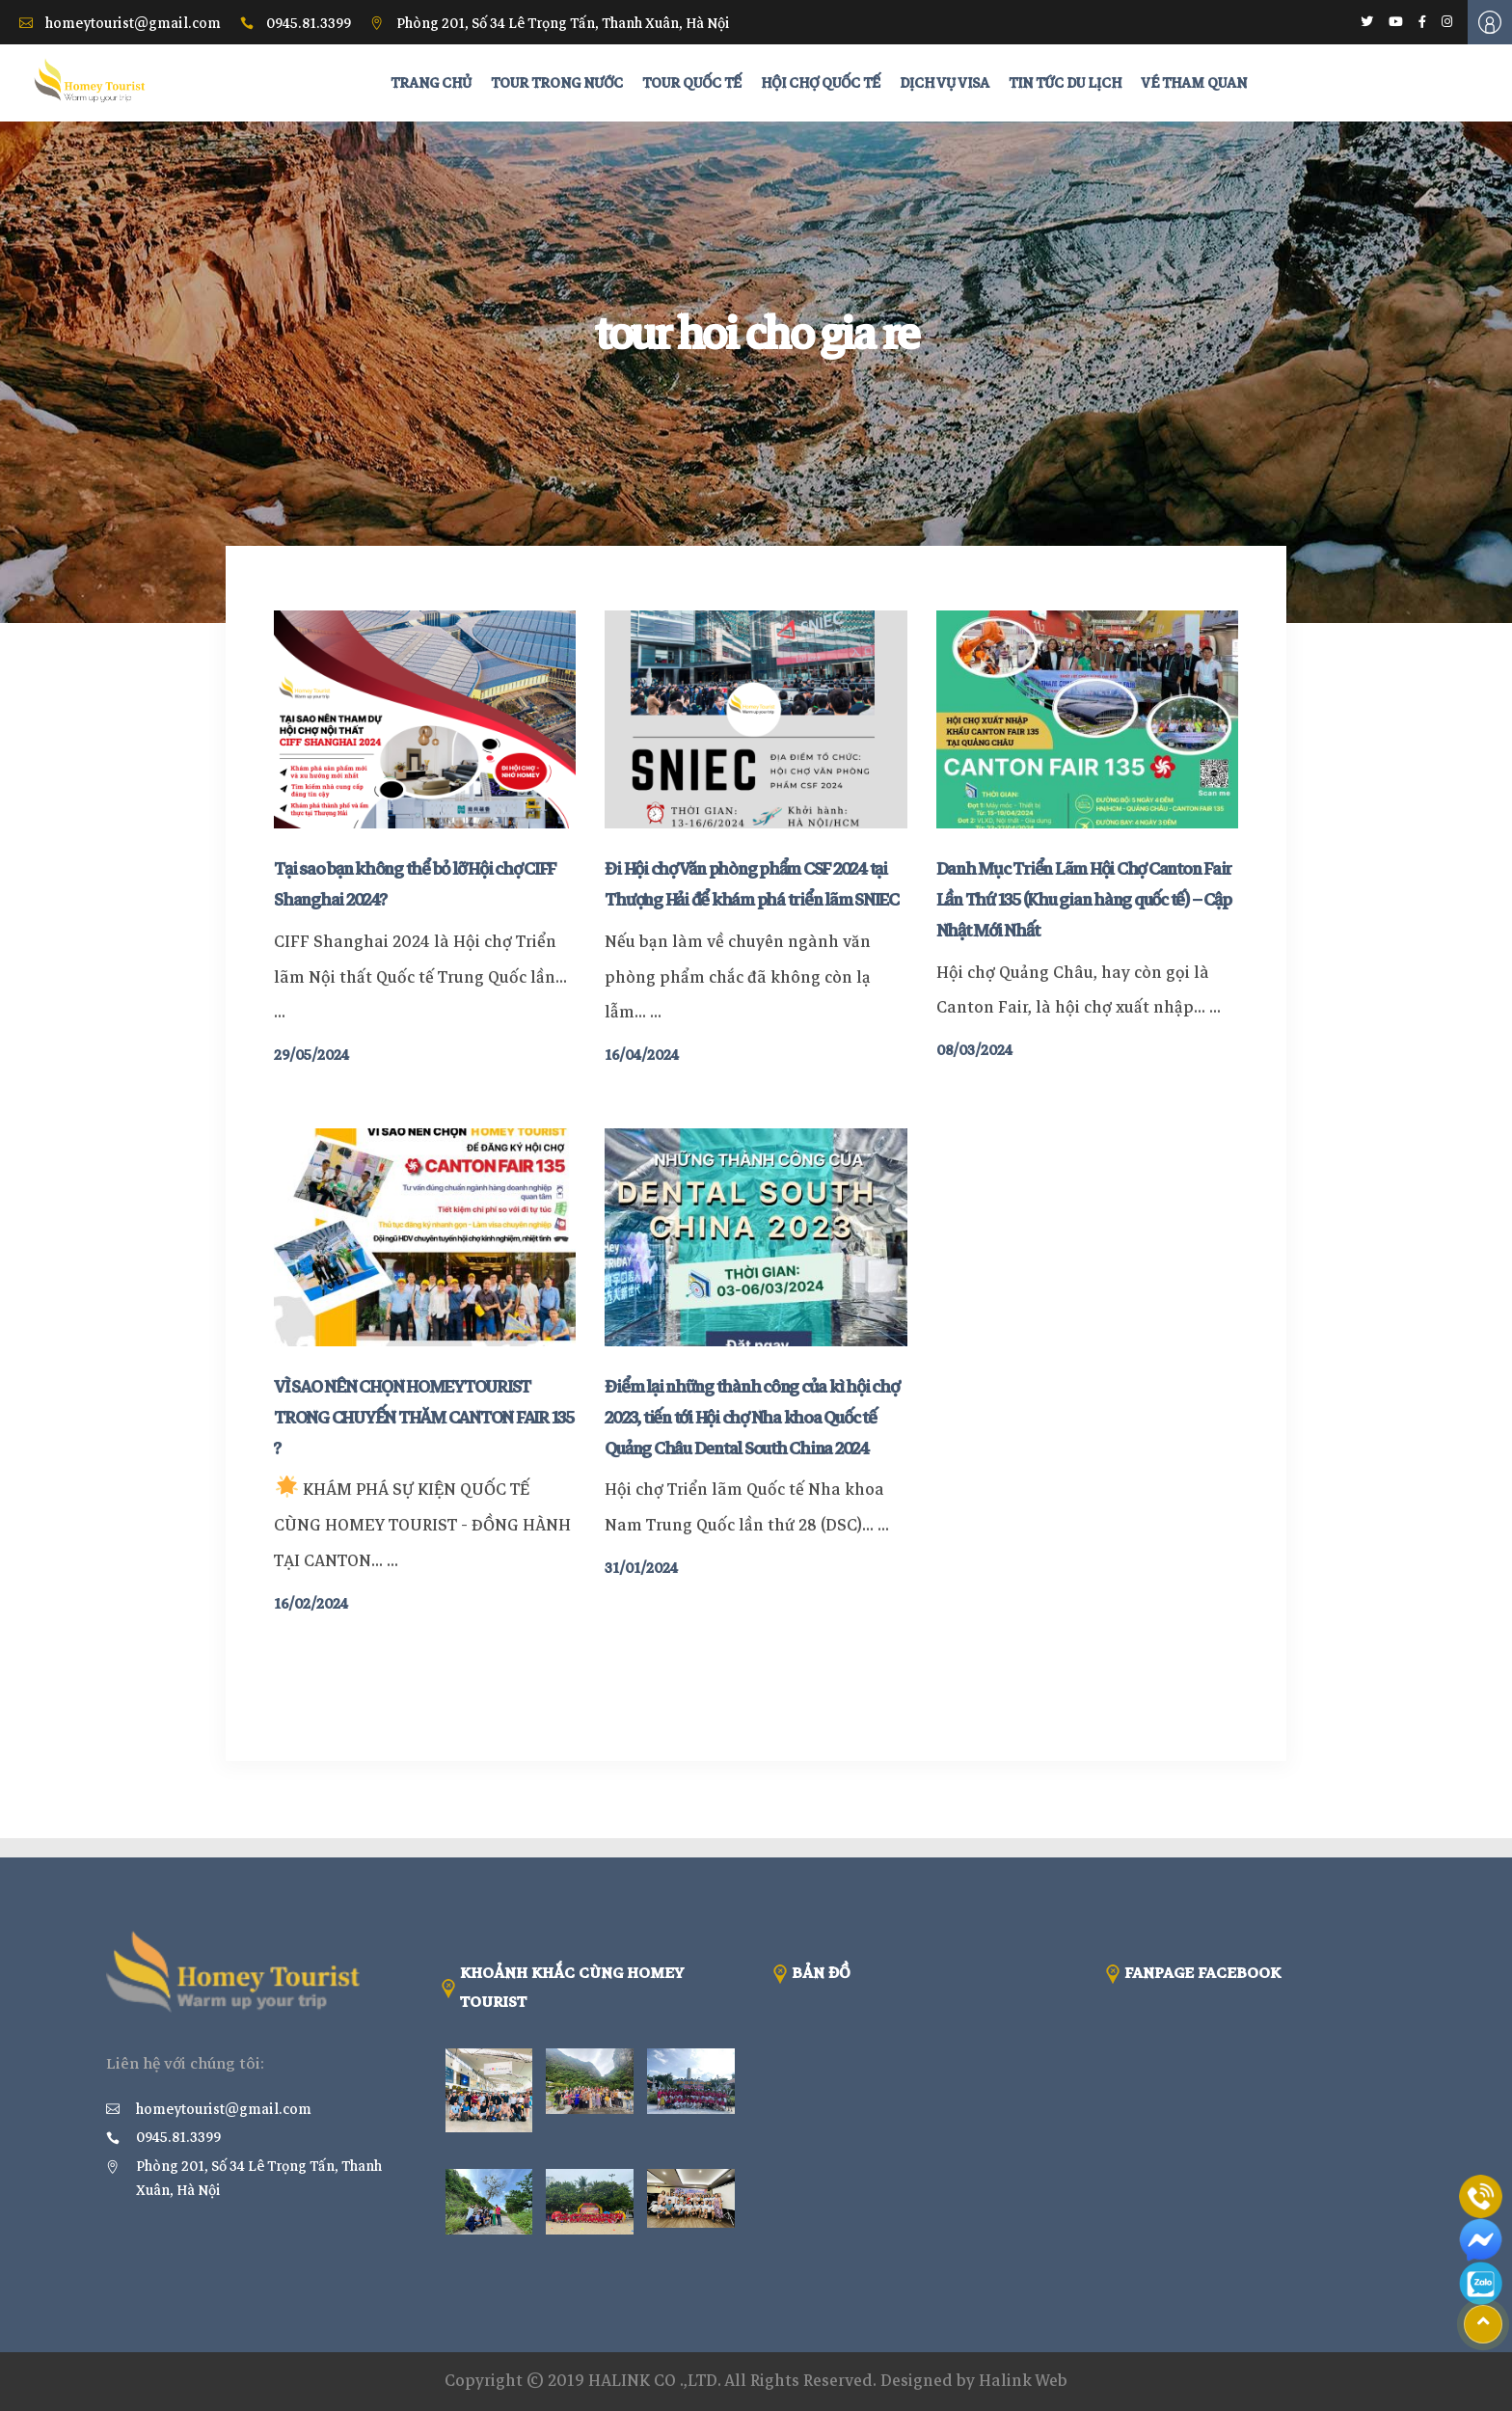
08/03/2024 (974, 1050)
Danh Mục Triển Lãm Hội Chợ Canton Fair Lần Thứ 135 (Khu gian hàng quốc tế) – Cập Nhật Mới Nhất (1084, 899)
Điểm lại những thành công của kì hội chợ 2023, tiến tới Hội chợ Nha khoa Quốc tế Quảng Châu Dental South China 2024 (751, 1417)
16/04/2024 (642, 1055)
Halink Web (1023, 2381)
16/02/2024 (311, 1603)
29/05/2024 (311, 1055)
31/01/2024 (641, 1568)
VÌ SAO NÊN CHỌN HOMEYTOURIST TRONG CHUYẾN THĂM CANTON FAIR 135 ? (424, 1417)
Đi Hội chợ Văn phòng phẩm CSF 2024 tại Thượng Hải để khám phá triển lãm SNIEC (752, 884)
